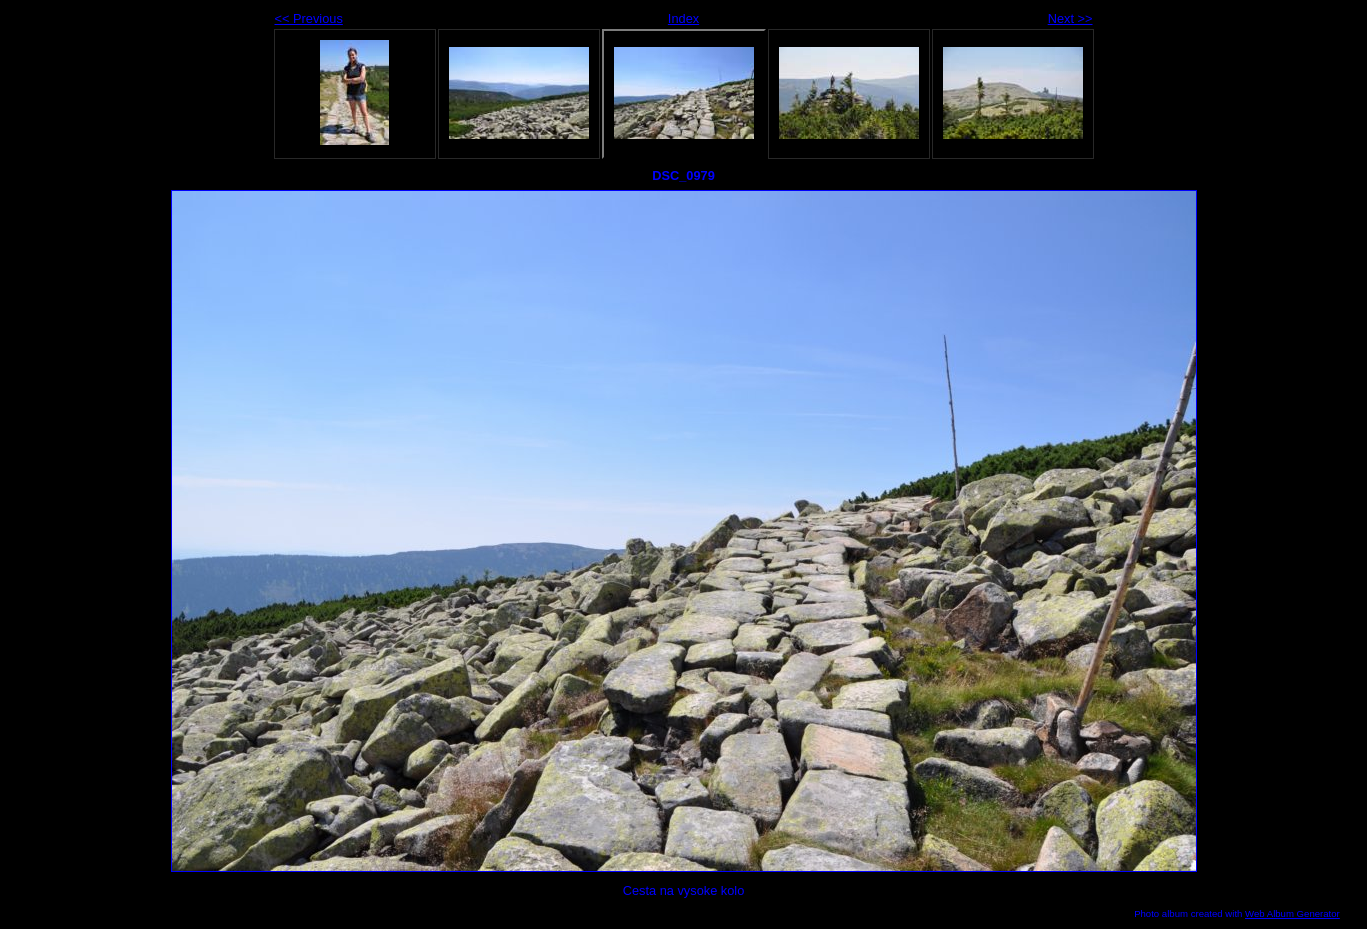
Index (683, 18)
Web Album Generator (1292, 913)
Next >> (1070, 18)
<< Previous (309, 18)
